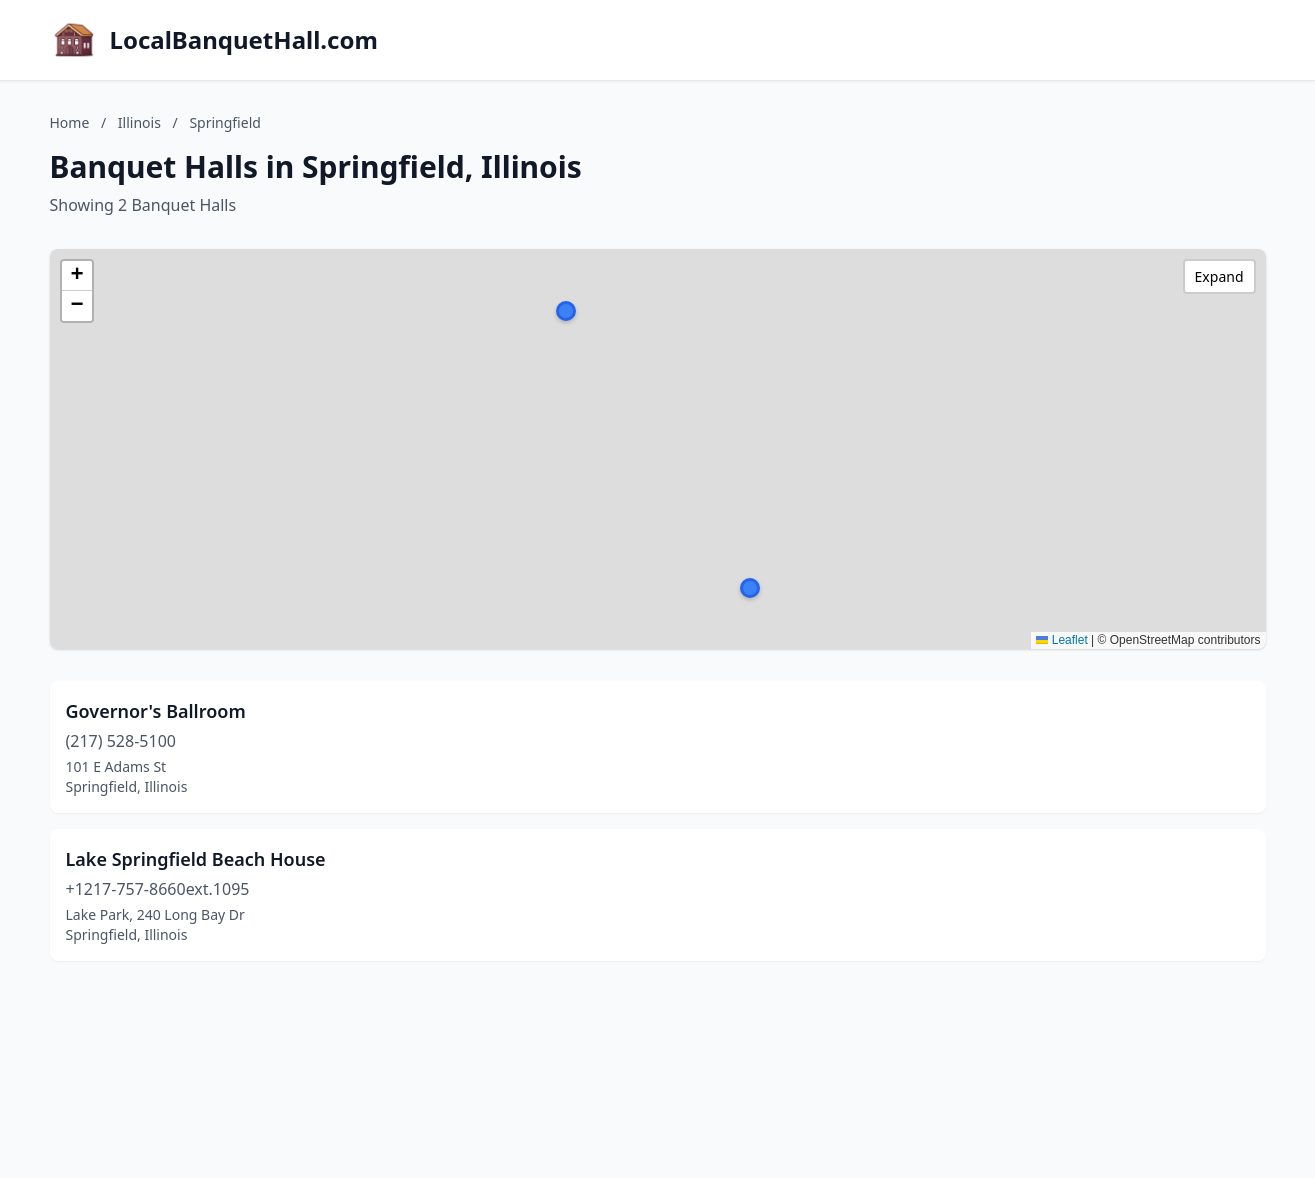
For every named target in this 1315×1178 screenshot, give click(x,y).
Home (70, 122)
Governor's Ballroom (156, 711)
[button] (566, 311)
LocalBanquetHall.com (244, 40)
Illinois (139, 122)
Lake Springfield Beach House (196, 859)
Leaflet (1061, 640)
